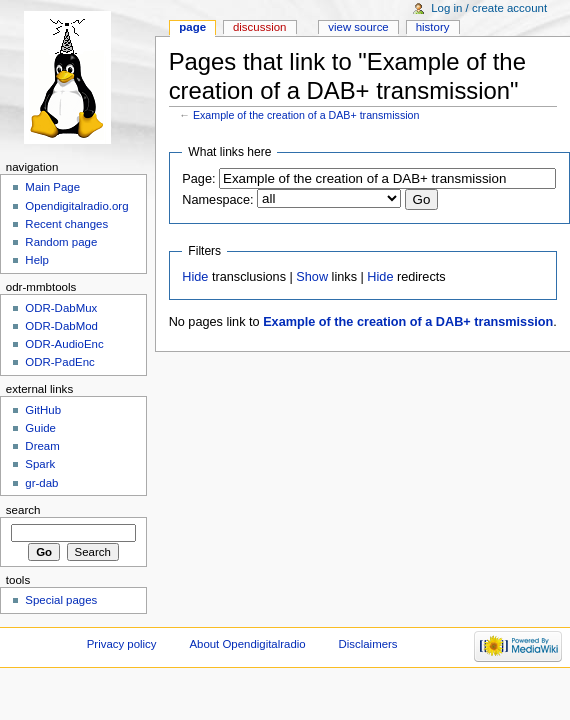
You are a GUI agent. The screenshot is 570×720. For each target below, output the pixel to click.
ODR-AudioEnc (64, 344)
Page (192, 27)
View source (358, 27)
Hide (195, 277)
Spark (40, 464)
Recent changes (66, 224)
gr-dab (41, 483)
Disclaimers (368, 644)
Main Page (52, 187)
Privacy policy (122, 644)
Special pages (61, 600)
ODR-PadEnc (59, 362)
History (433, 27)
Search (23, 510)
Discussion (259, 27)
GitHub (43, 410)
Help (37, 260)
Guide (40, 428)
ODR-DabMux (61, 308)
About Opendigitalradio (247, 644)
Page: (198, 179)
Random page (61, 242)
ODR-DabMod (61, 326)
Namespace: (217, 200)
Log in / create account (489, 8)
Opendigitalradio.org (76, 206)
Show (312, 277)
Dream (42, 446)
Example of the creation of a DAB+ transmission (306, 115)
